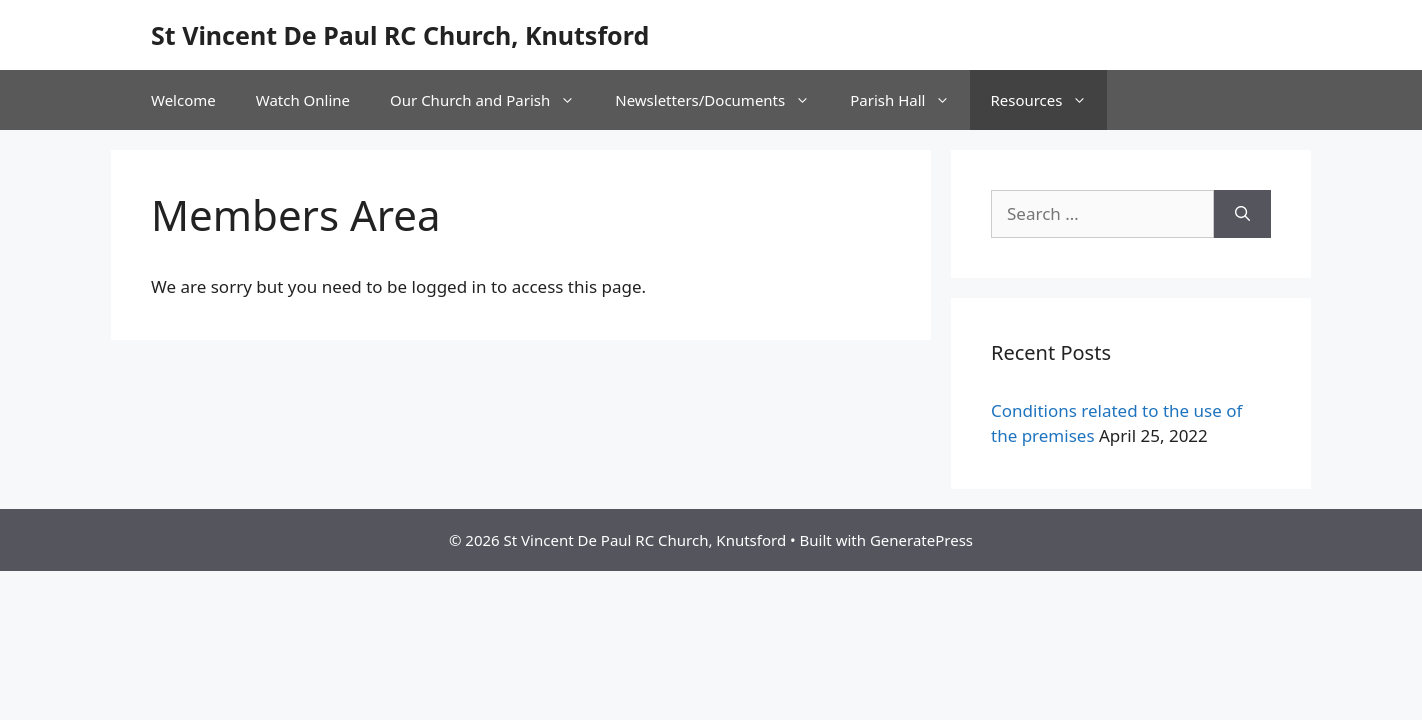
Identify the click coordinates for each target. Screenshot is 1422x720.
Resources (1048, 100)
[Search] (1242, 214)
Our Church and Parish (492, 100)
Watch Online (303, 100)
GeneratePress (921, 540)
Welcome (183, 100)
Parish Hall (910, 100)
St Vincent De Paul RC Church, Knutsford (400, 35)
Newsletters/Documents (722, 100)
